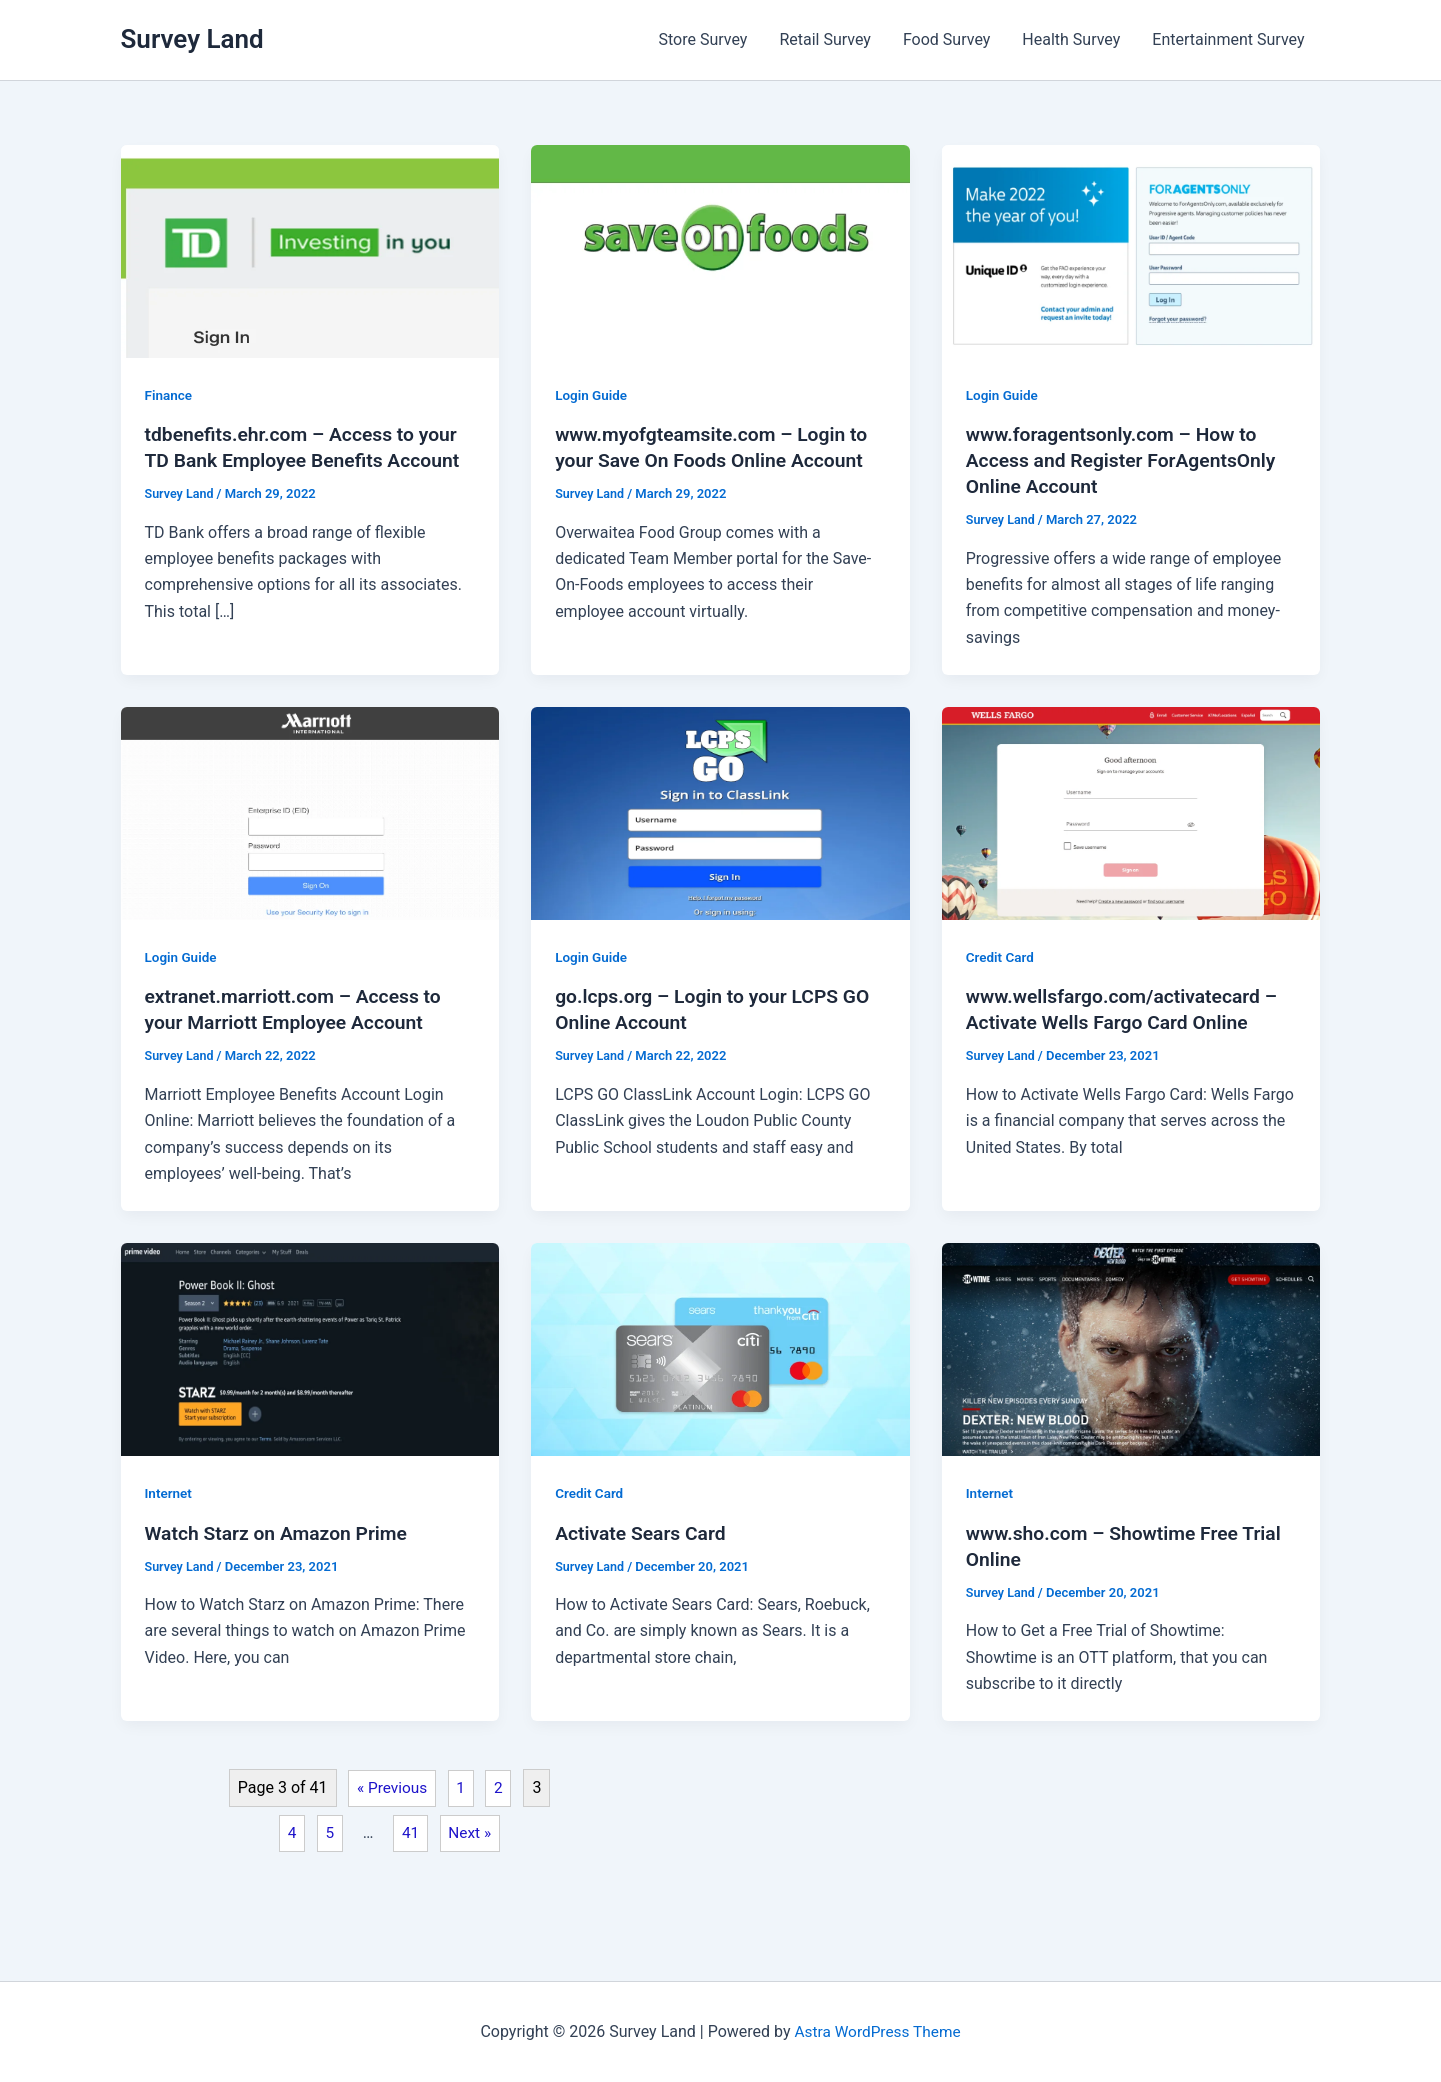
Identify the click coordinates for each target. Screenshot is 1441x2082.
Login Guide (592, 395)
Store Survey (702, 39)
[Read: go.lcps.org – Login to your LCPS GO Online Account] (720, 812)
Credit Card (1001, 957)
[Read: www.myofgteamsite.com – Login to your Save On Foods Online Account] (720, 250)
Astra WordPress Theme (877, 2031)
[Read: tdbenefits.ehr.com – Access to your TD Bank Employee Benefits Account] (310, 250)
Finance (169, 395)
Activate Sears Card (643, 1532)
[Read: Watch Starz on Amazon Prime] (310, 1348)
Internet (169, 1493)
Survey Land (192, 39)
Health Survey (1071, 39)
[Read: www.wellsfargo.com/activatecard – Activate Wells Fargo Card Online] (1131, 812)
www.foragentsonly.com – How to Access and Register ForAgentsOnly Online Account (1127, 460)
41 (417, 1833)
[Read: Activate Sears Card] (720, 1348)
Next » (478, 1833)
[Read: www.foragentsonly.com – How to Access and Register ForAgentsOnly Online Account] (1131, 250)
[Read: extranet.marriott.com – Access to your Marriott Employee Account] (310, 812)
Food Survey (946, 39)
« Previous (397, 1787)
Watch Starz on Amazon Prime (281, 1532)
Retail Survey (825, 39)
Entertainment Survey (1228, 39)
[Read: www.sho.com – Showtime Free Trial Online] (1131, 1348)
